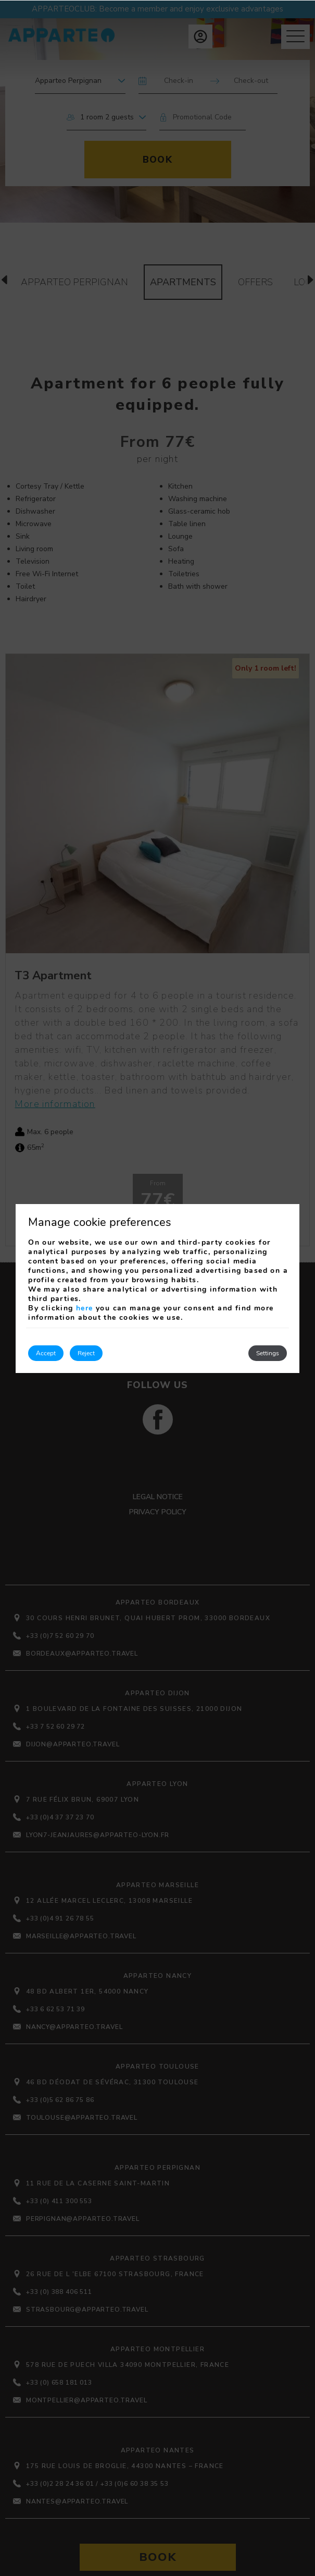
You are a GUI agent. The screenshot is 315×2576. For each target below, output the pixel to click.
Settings (267, 1353)
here (84, 1308)
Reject (86, 1353)
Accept (46, 1353)
